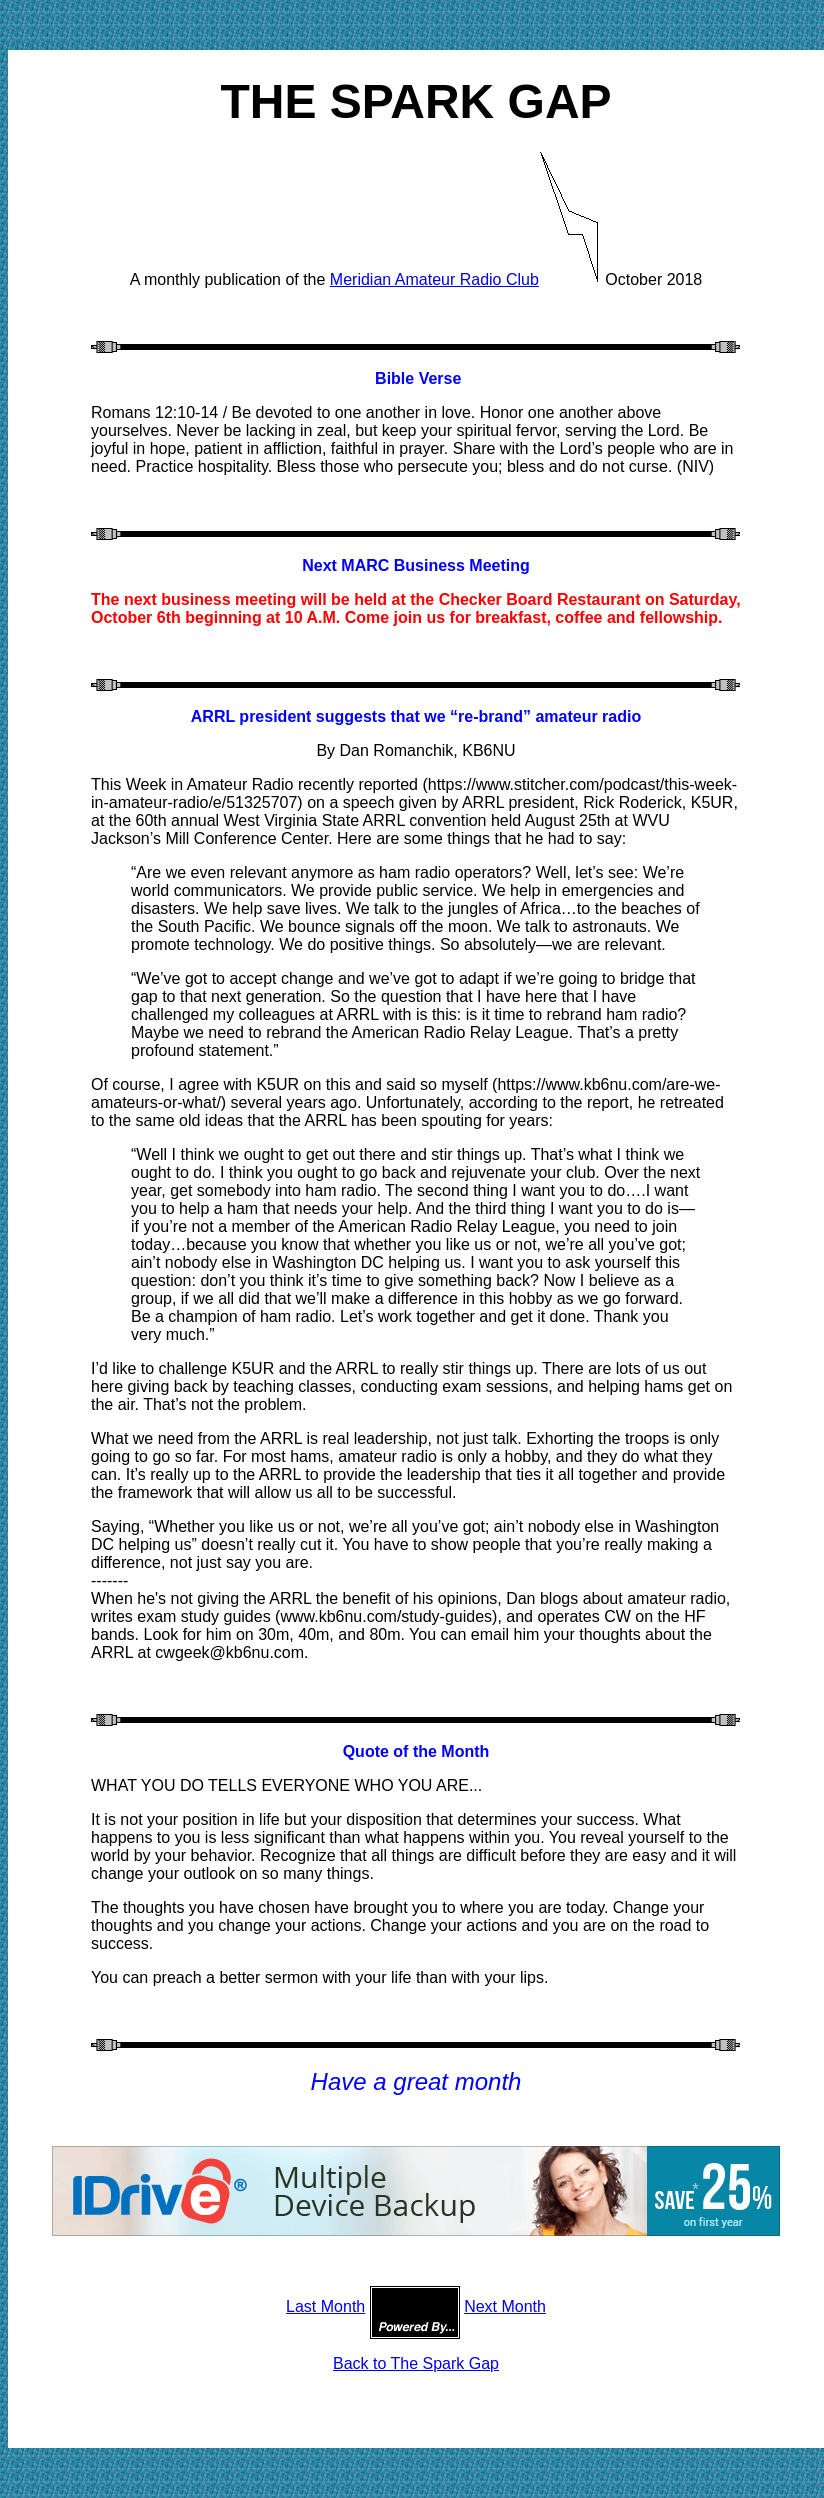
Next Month (505, 2306)
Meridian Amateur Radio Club (434, 279)
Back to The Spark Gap (416, 2363)
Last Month (325, 2306)
